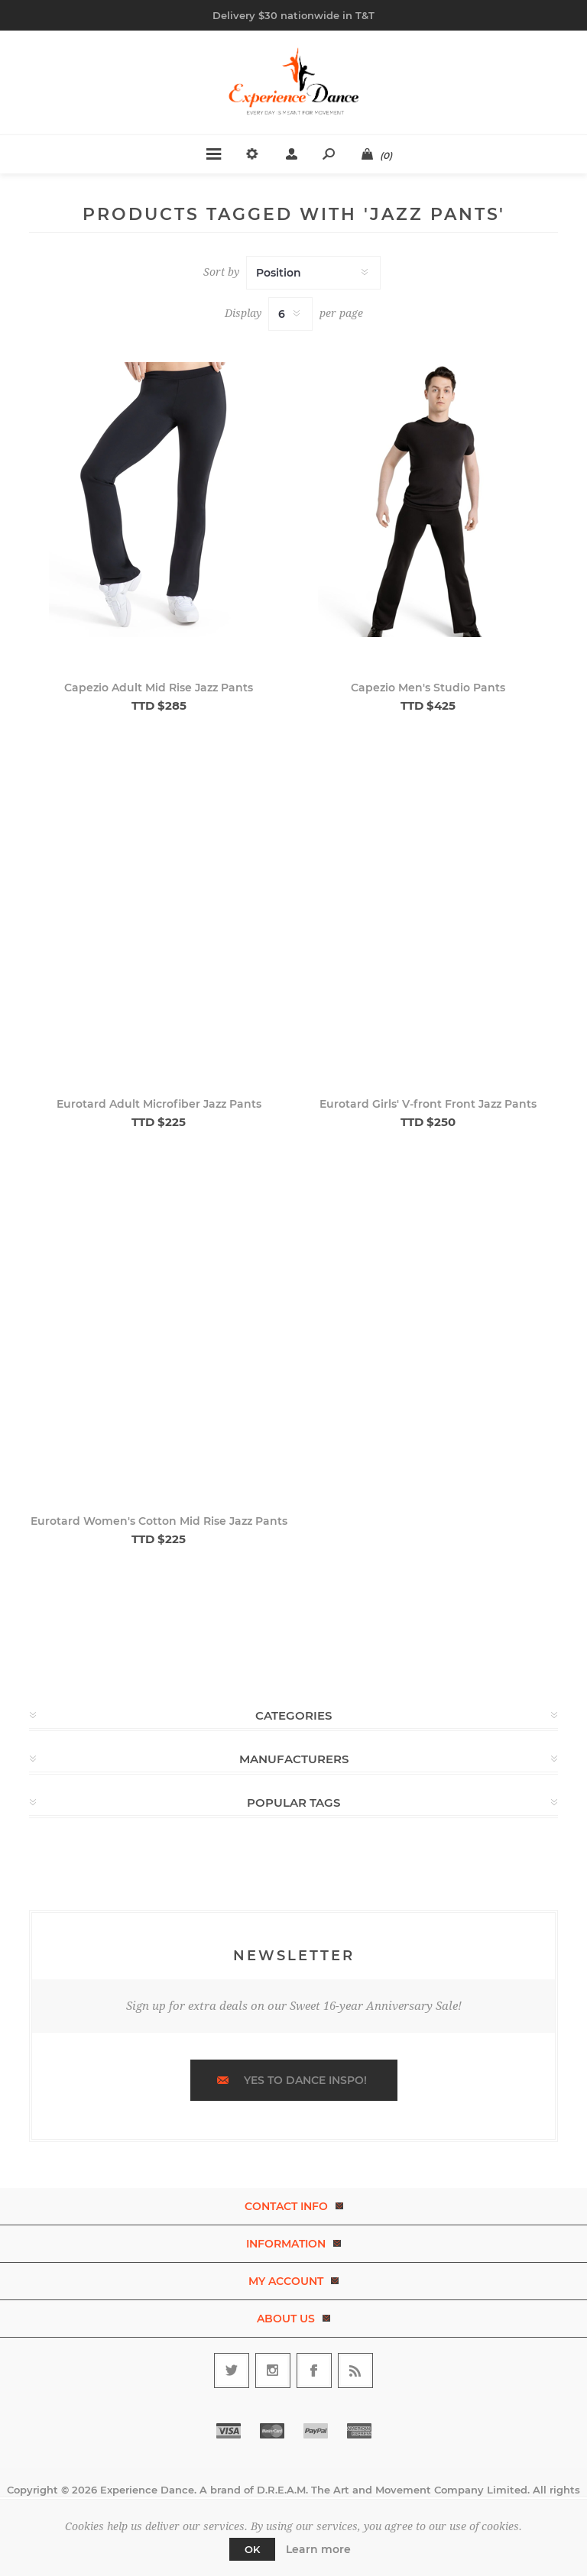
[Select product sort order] (313, 273)
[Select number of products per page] (290, 314)
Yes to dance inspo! (305, 2080)
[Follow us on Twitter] (231, 2370)
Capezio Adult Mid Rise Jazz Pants (158, 687)
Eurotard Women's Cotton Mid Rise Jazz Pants (159, 1521)
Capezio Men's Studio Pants (428, 687)
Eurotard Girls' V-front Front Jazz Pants (428, 1104)
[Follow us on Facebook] (314, 2370)
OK (252, 2549)
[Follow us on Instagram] (272, 2370)
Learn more (318, 2549)
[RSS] (355, 2370)
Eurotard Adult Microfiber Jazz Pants (159, 1104)
